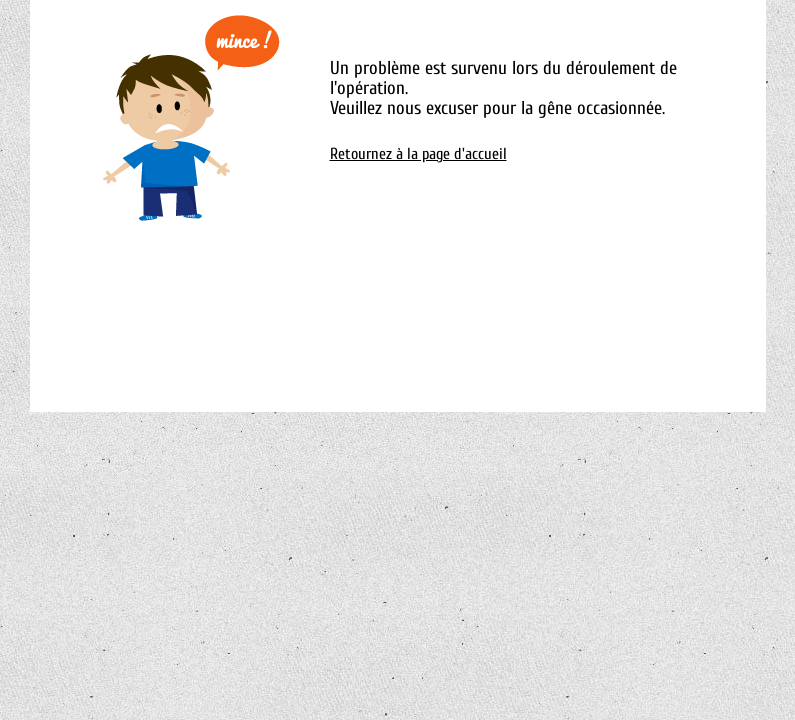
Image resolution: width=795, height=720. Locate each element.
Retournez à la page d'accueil (418, 154)
